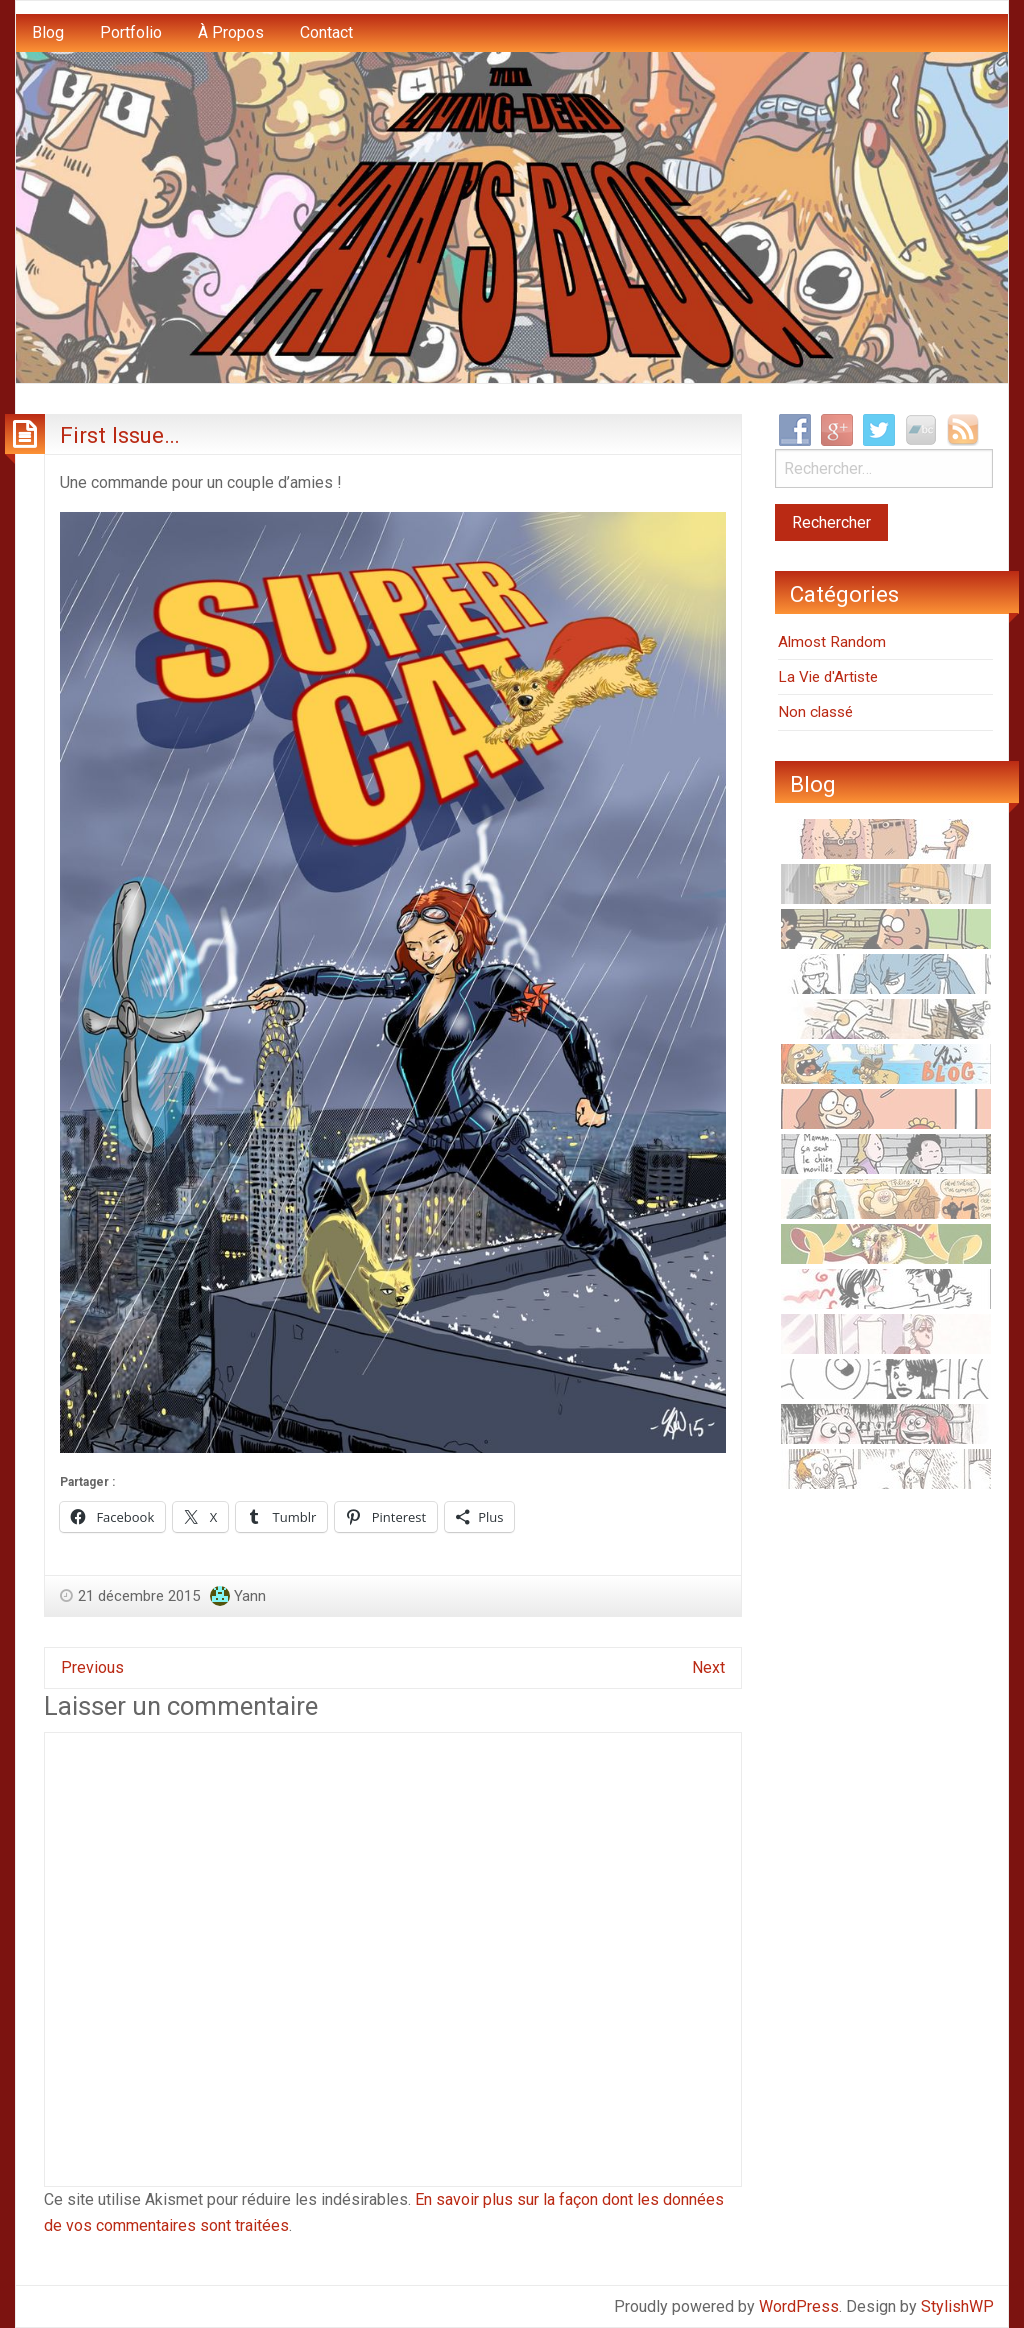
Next (708, 1667)
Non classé (815, 712)
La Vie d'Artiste (828, 677)
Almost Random (832, 642)
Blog (48, 32)
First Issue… (120, 435)
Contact (326, 32)
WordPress (799, 2306)
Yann (250, 1596)
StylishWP (957, 2306)
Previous (92, 1667)
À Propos (231, 32)
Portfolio (131, 32)
